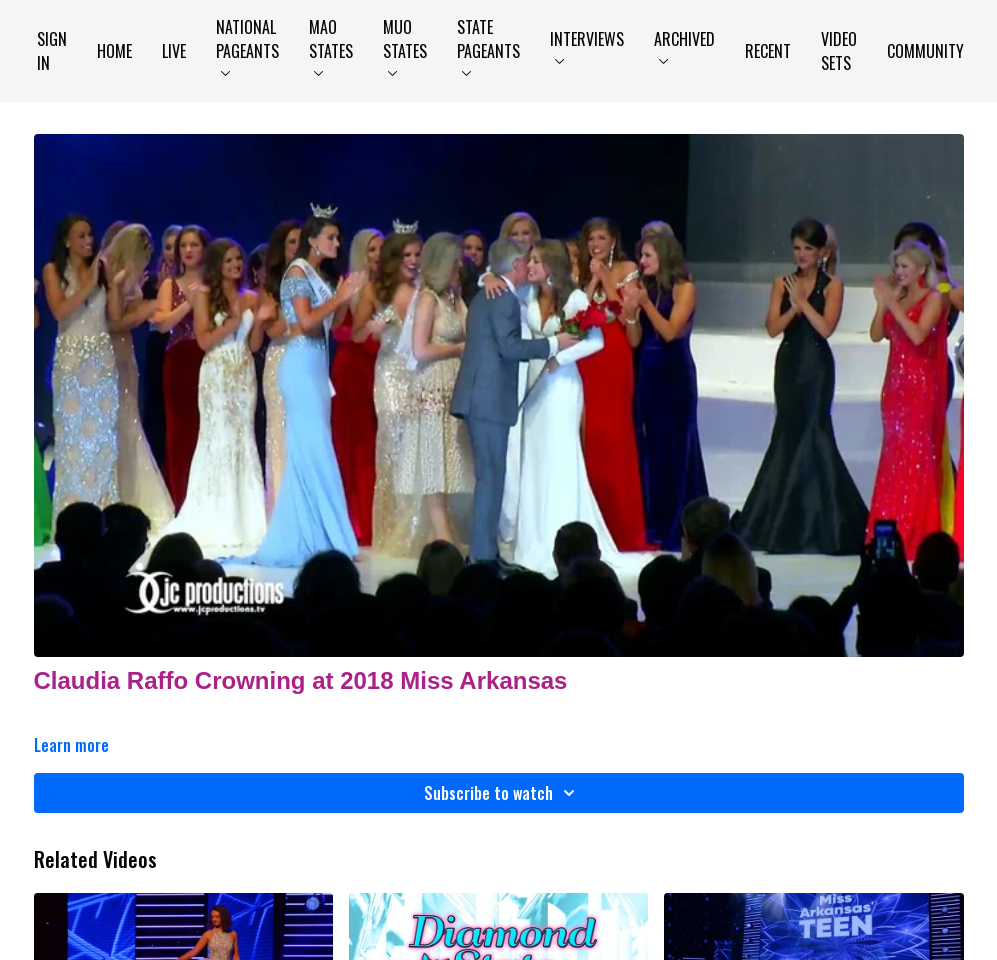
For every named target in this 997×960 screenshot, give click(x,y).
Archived (684, 45)
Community (925, 51)
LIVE (174, 51)
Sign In (52, 51)
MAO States (331, 45)
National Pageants (247, 45)
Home (114, 51)
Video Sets (839, 51)
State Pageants (488, 45)
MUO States (405, 45)
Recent (768, 51)
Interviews (587, 45)
